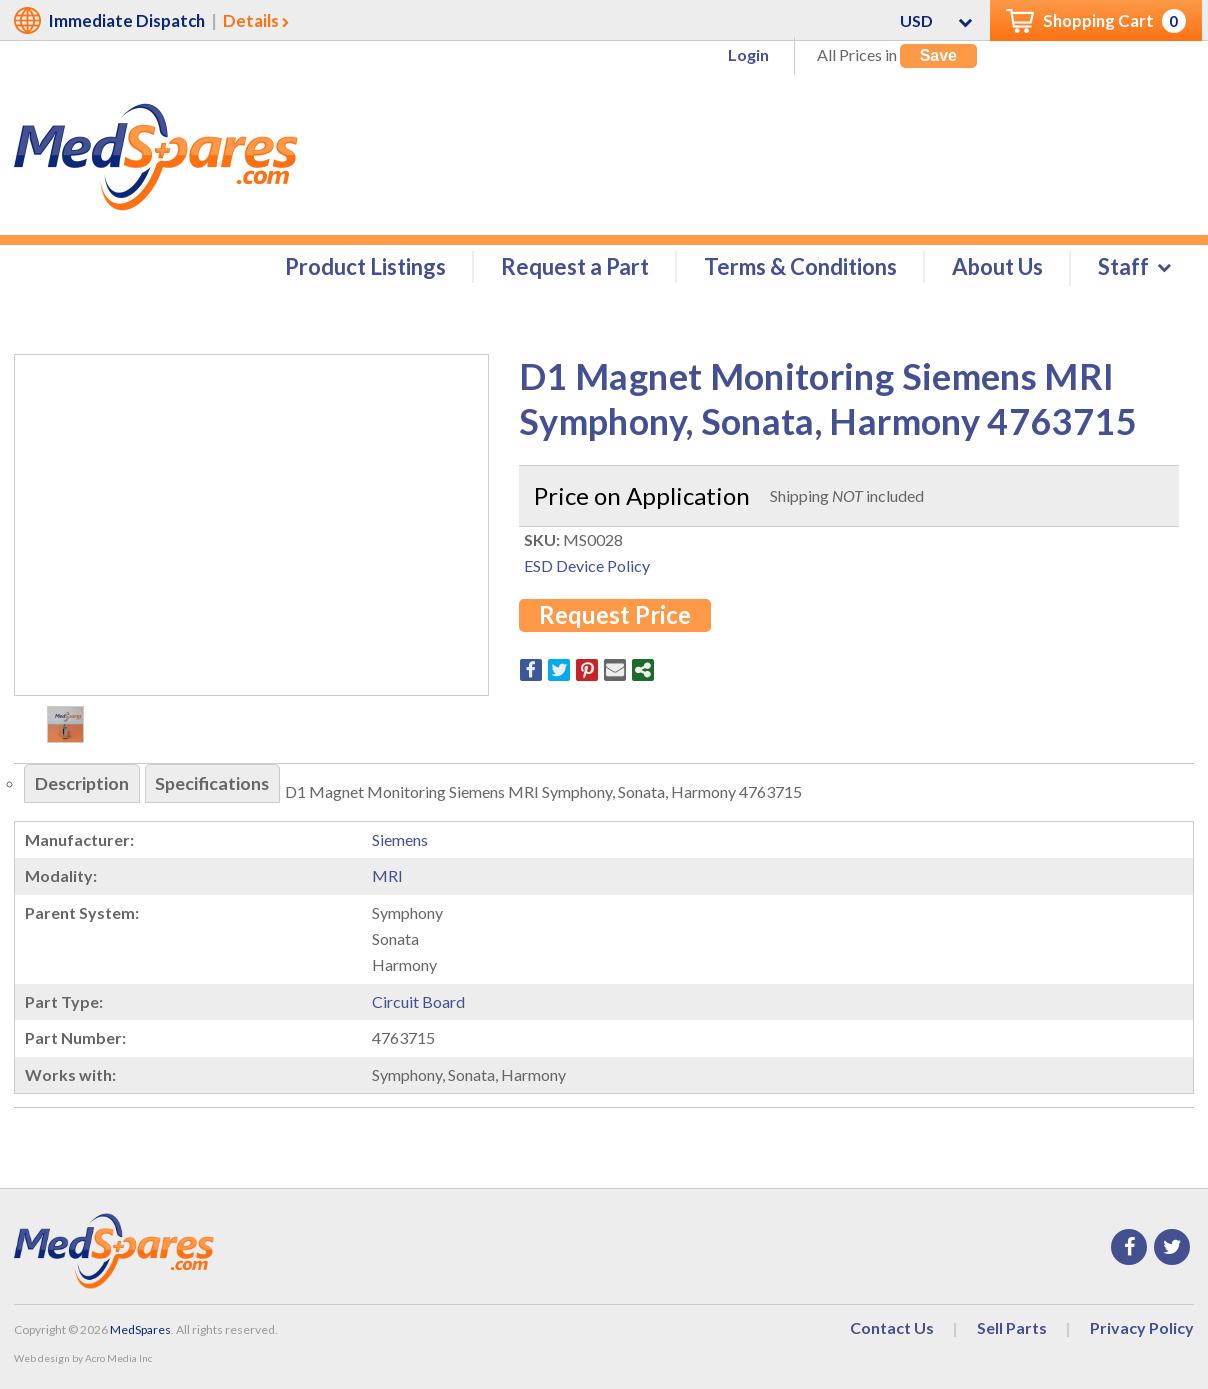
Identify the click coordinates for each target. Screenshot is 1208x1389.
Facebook (1129, 1247)
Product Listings (365, 266)
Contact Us (892, 1327)
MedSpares (140, 1329)
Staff (1123, 266)
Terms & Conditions (800, 266)
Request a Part (575, 266)
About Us (997, 266)
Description (82, 784)
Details (251, 20)
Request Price (615, 615)
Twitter (1172, 1247)
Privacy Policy (1142, 1327)
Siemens (400, 839)
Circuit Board (418, 1001)
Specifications (214, 784)
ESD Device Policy (587, 565)
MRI (387, 876)
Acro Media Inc (118, 1359)
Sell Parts (1012, 1327)
